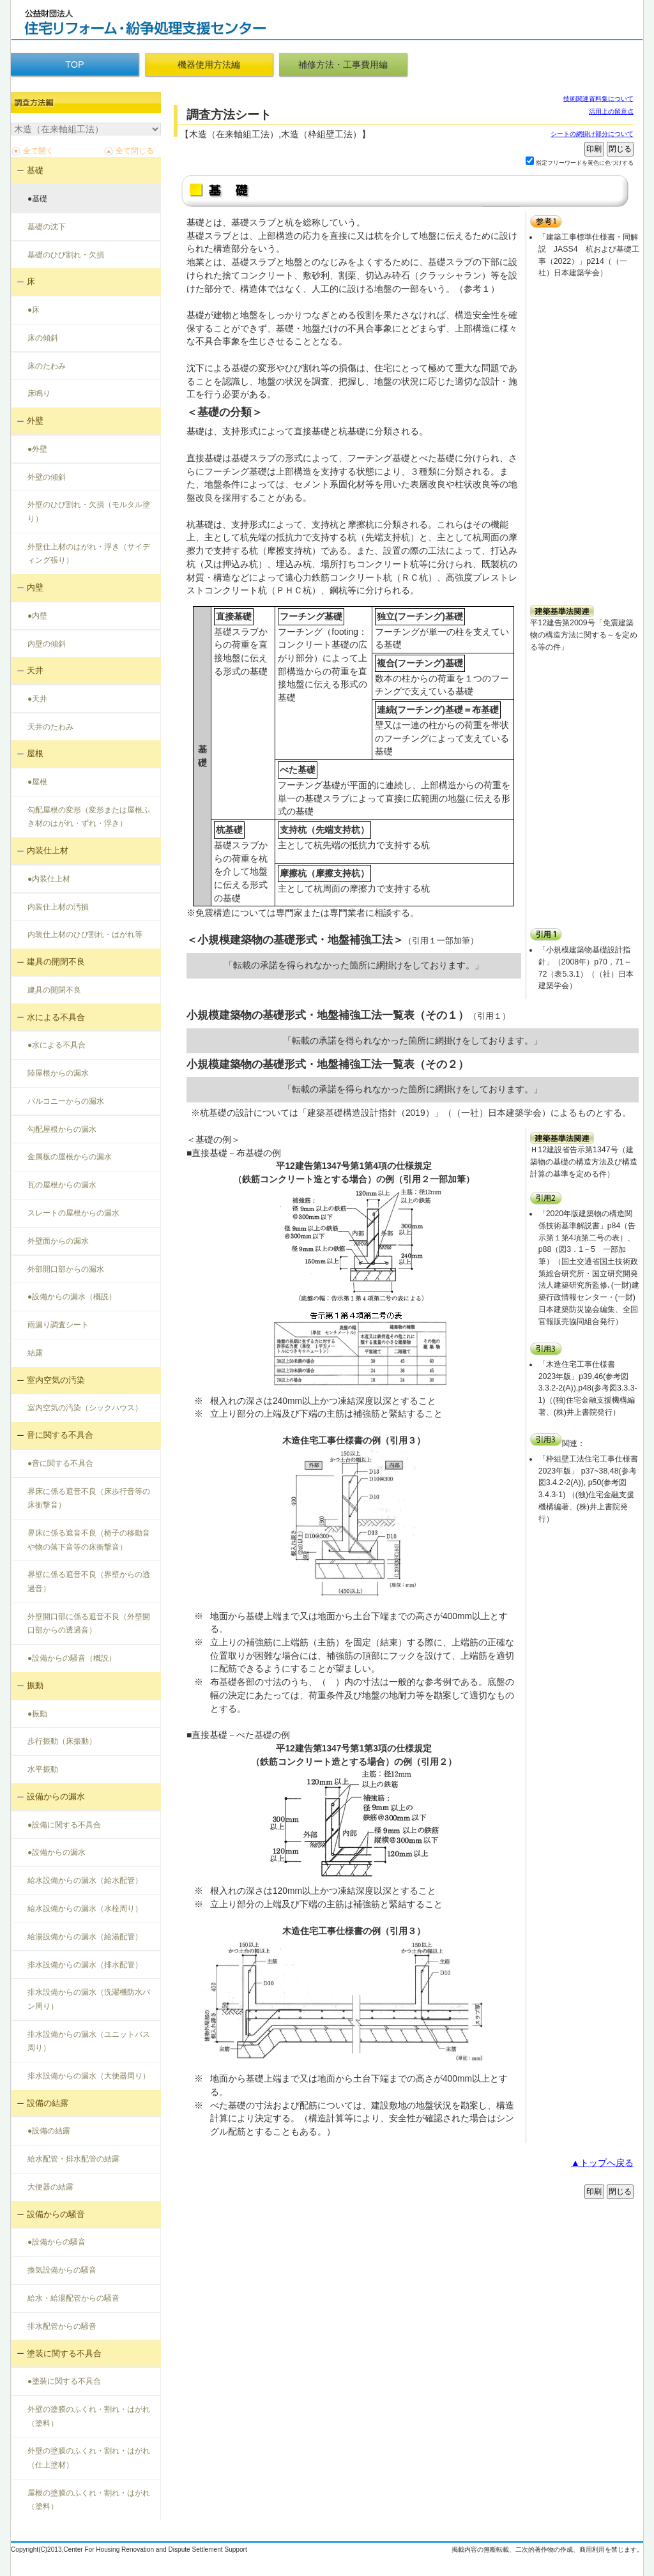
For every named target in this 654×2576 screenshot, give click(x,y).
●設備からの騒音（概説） (71, 1658)
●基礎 (37, 198)
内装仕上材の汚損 (58, 907)
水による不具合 (56, 1017)
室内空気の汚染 (56, 1380)
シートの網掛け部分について (592, 133)
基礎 (35, 170)
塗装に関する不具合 (64, 2353)
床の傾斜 (42, 337)
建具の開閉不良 (56, 961)
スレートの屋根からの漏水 (73, 1212)
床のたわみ (46, 366)
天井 (35, 670)
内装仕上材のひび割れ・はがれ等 (84, 934)
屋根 (35, 753)
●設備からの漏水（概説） (71, 1296)
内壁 (35, 587)
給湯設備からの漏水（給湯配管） (84, 1936)
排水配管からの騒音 (61, 2326)
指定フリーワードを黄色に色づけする (585, 163)
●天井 (37, 698)
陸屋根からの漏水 (58, 1073)
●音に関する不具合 (60, 1463)
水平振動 (42, 1769)
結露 (35, 1352)
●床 (33, 309)
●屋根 (37, 781)
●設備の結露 (48, 2130)
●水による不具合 (56, 1044)
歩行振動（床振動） (61, 1741)
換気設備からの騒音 (61, 2270)
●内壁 (37, 615)
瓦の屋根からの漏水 (61, 1184)
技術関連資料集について (598, 98)
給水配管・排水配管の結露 (73, 2158)
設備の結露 (47, 2103)
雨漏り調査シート (58, 1324)
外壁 (35, 420)
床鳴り (38, 393)
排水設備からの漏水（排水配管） (84, 1964)
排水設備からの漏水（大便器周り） (88, 2075)
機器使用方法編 (209, 64)
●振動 (37, 1713)
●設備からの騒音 (56, 2241)
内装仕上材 (47, 850)
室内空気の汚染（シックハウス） (84, 1407)
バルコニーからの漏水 (65, 1101)
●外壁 (37, 449)
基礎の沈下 (46, 226)
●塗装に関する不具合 (64, 2381)
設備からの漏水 (56, 1796)
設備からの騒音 (56, 2214)
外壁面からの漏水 (58, 1241)
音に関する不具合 (60, 1435)
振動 (35, 1685)
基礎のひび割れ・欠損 (65, 254)
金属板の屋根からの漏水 (69, 1156)
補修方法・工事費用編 (343, 64)
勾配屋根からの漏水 (61, 1129)
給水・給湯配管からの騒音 (73, 2298)
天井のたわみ (50, 726)
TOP (74, 64)
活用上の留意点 (611, 111)
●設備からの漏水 (56, 1852)
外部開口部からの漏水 (65, 1269)
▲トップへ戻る (602, 2163)
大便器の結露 (50, 2187)
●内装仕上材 (48, 878)
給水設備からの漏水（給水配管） (84, 1880)
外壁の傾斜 (46, 477)
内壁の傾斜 (46, 643)
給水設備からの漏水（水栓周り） (84, 1908)
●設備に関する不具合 (64, 1824)
